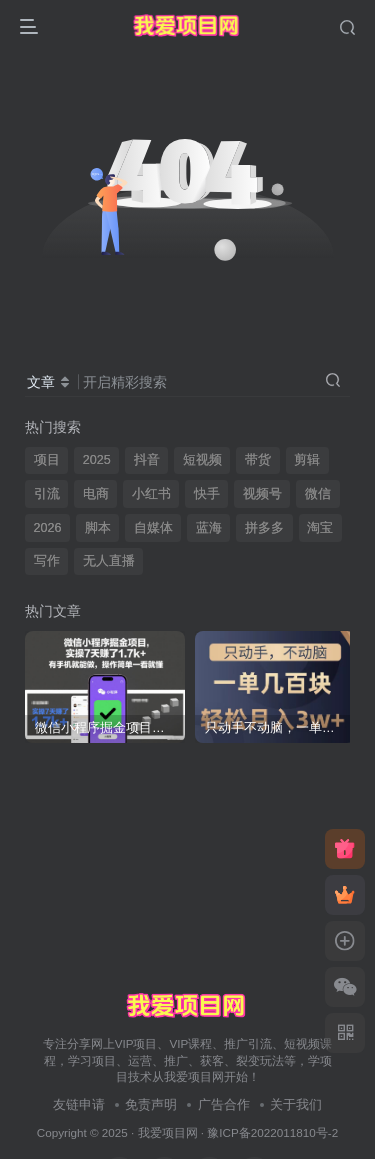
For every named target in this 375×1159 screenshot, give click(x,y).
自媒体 (153, 528)
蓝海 (209, 528)
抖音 (147, 460)
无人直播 (109, 561)
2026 (48, 528)
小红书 (151, 494)
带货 (258, 460)
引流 (47, 494)
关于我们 (296, 1104)
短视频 (202, 460)
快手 (207, 494)
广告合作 (224, 1104)
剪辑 (307, 460)
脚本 (98, 528)
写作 (47, 561)
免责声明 (151, 1104)
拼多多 (264, 528)
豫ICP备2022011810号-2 (272, 1132)
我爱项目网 (168, 1132)
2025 (97, 460)
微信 (318, 494)
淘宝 (320, 528)
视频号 (262, 494)
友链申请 (79, 1104)
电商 (96, 494)
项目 (47, 460)
